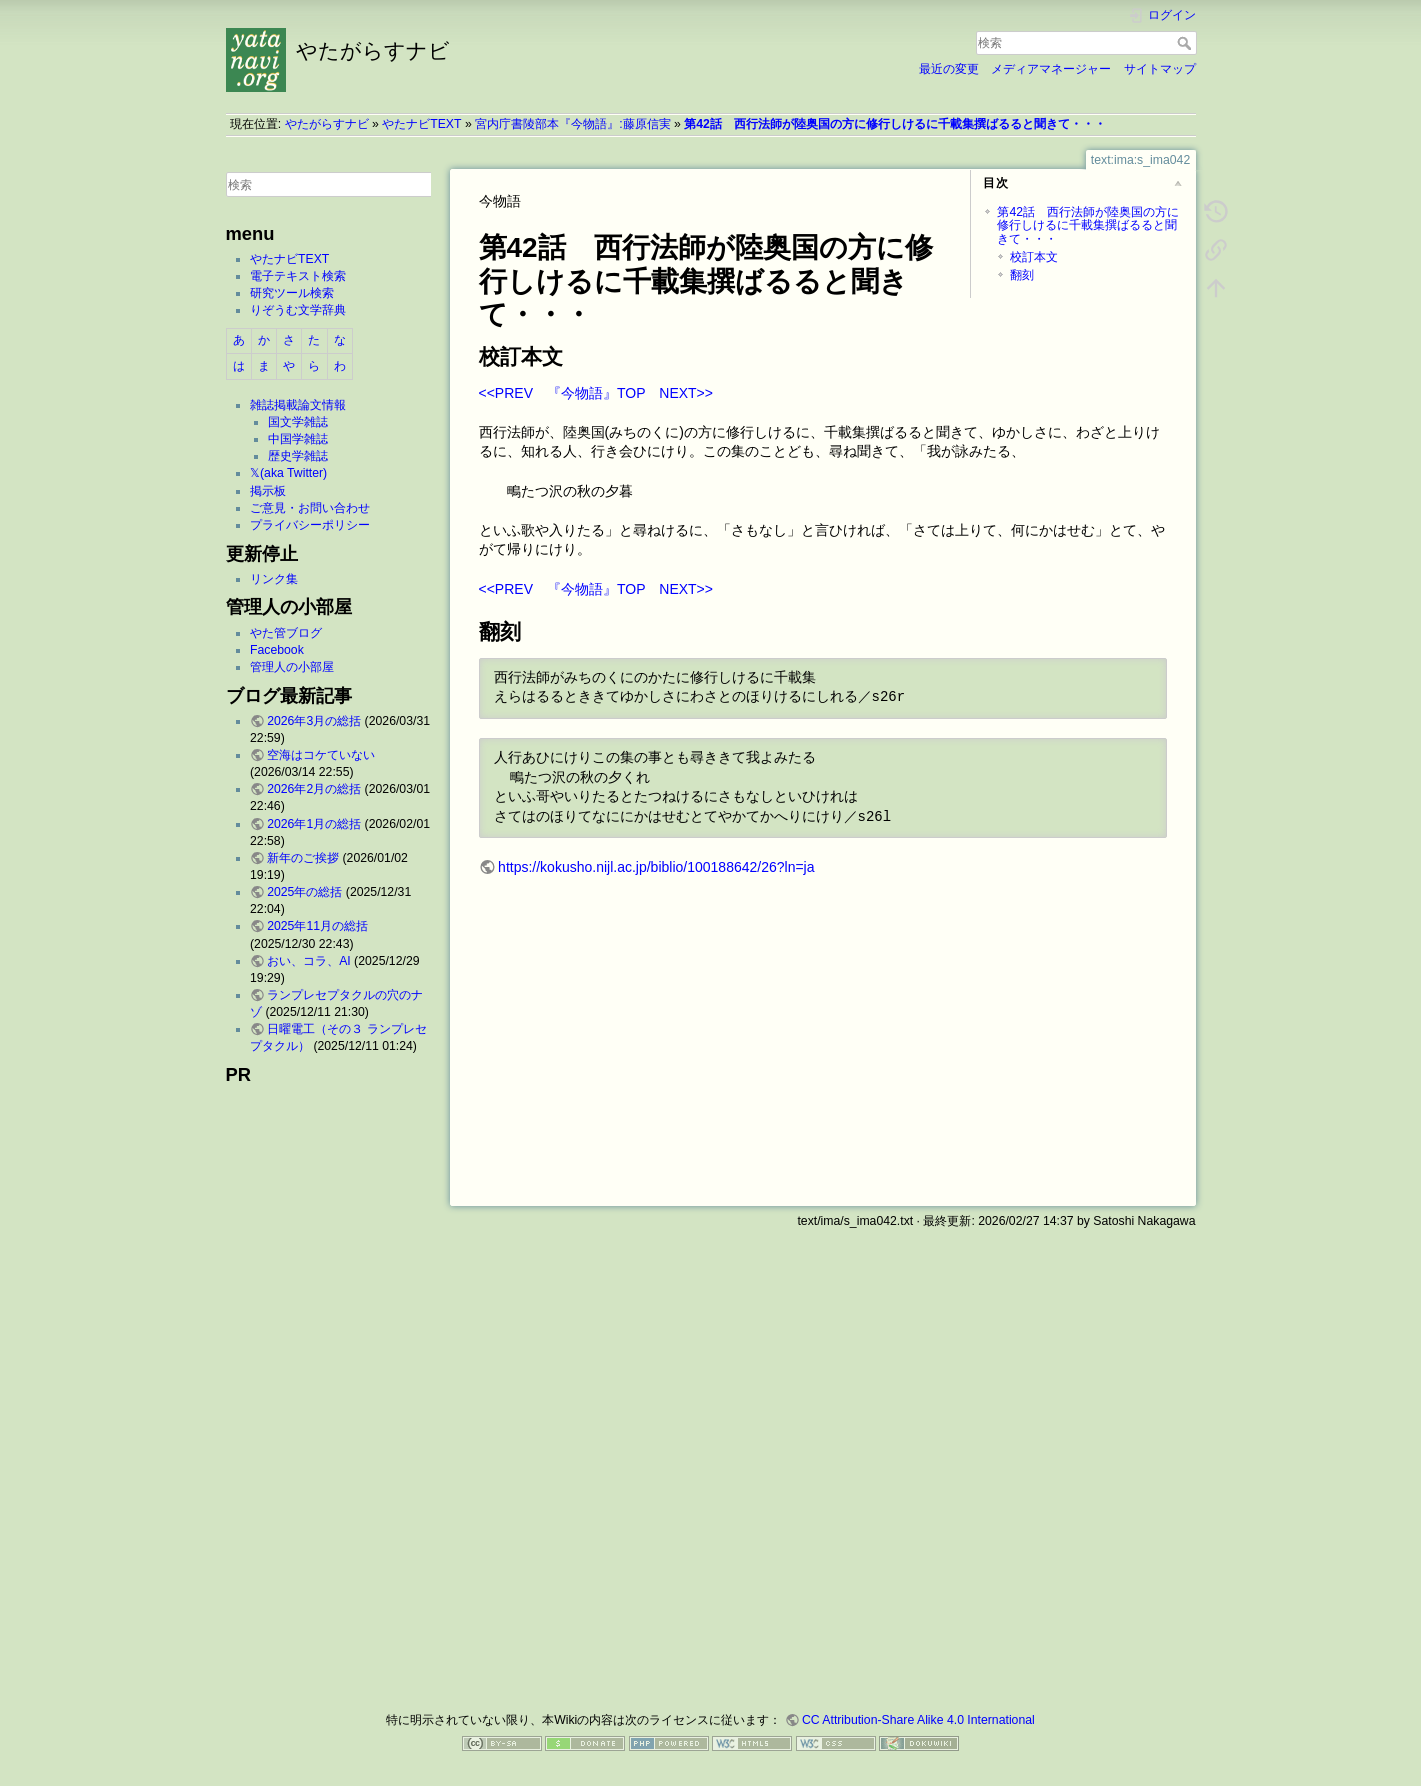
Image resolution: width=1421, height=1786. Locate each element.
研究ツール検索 (292, 293)
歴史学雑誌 (298, 456)
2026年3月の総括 (314, 721)
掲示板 (268, 491)
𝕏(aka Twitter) (288, 473)
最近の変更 (949, 69)
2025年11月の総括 (317, 926)
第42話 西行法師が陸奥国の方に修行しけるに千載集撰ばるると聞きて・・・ (895, 124)
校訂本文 (1034, 257)
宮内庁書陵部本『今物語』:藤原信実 (572, 124)
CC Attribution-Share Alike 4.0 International (918, 1720)
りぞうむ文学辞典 (298, 310)
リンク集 (274, 579)
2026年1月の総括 (314, 824)
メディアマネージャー (1051, 69)
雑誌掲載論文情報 (298, 405)
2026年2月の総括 (314, 789)
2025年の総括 (304, 892)
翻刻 (1022, 275)
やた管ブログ (286, 633)
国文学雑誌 (298, 422)
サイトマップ (1160, 69)
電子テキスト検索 (298, 276)
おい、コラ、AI (309, 961)
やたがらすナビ (327, 124)
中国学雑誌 (298, 439)
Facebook (277, 650)
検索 (1186, 43)
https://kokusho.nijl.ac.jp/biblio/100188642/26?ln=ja (656, 867)
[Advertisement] (329, 1392)
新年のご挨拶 (303, 858)
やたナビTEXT (421, 124)
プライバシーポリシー (310, 525)
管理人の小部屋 (292, 667)
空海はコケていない (321, 755)
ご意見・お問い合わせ (310, 508)
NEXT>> (686, 393)
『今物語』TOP (596, 393)
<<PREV (506, 393)
